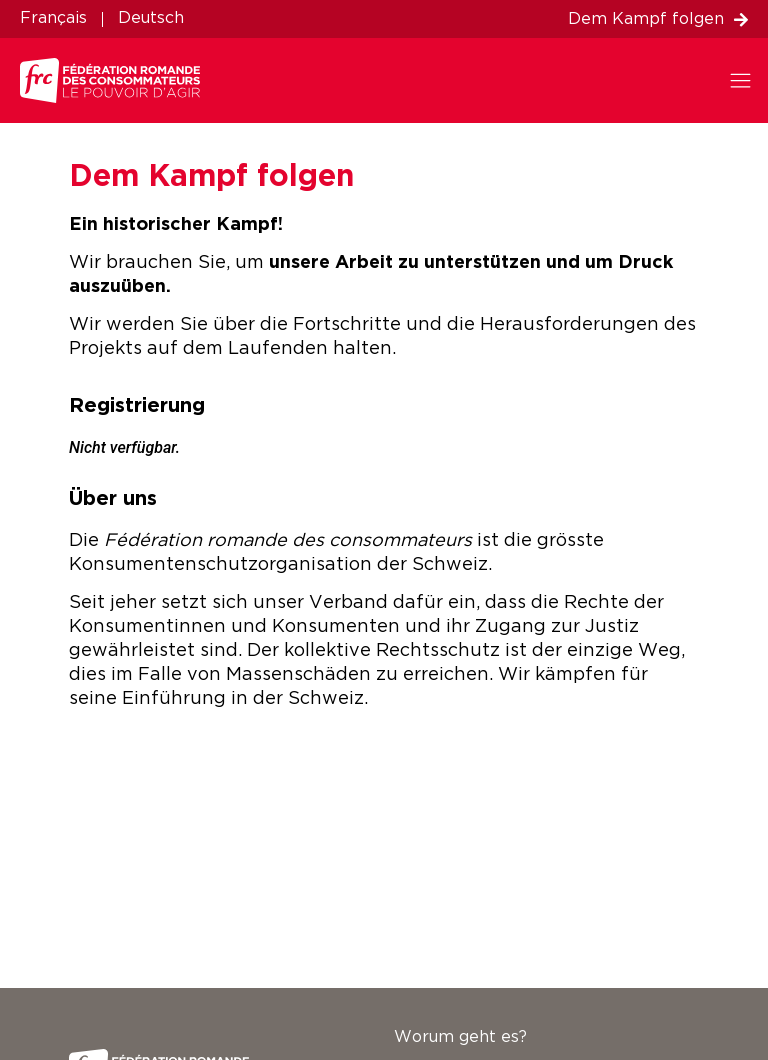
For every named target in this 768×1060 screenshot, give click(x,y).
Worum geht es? (460, 1037)
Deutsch (151, 18)
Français (53, 18)
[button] (745, 80)
